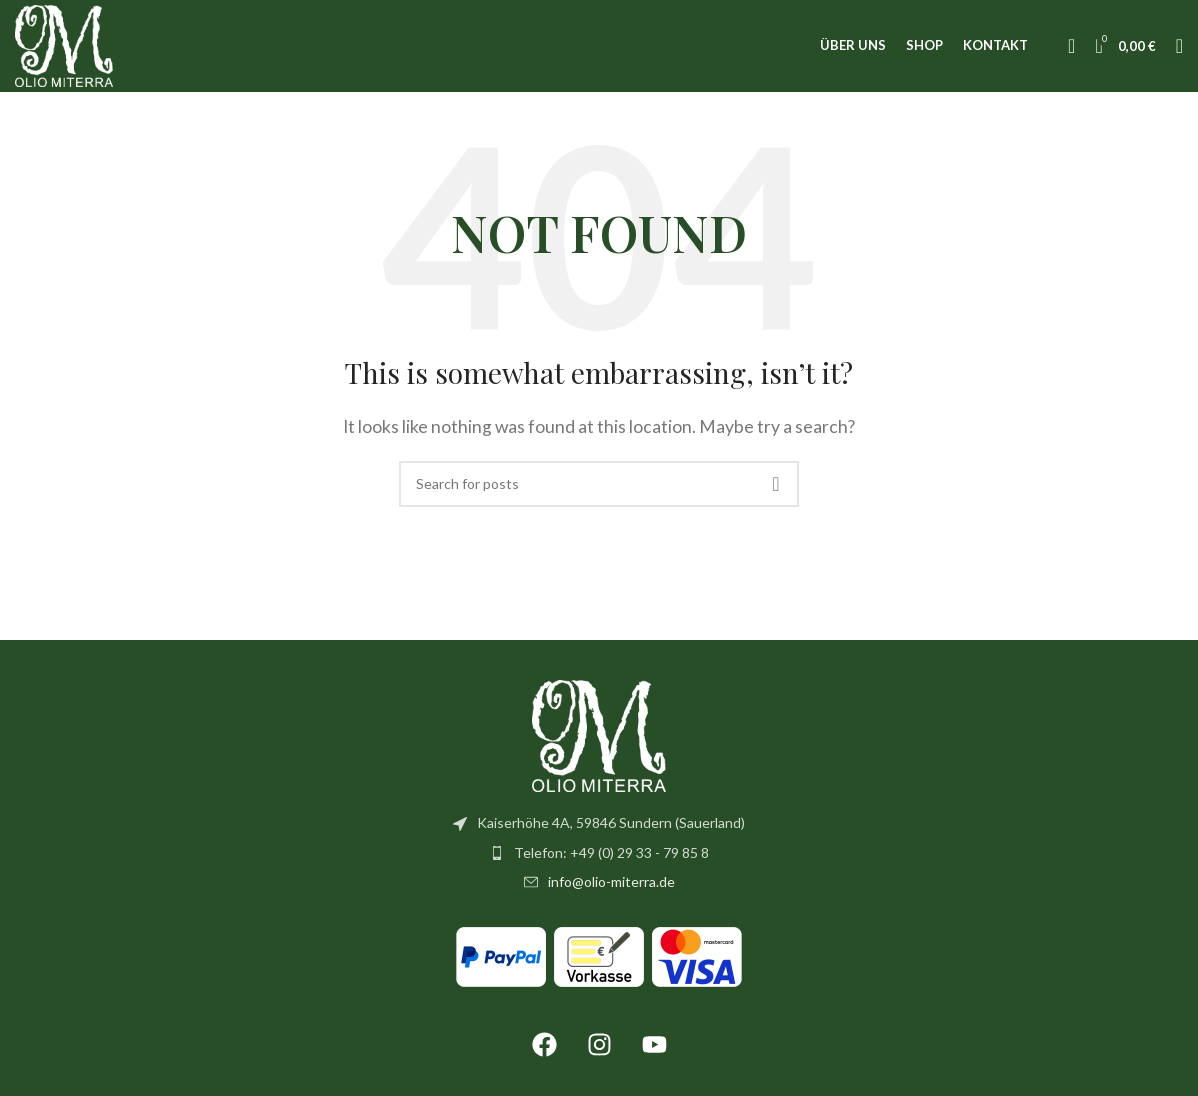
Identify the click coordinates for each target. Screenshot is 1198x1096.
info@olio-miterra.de (611, 894)
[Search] (1179, 53)
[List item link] (599, 866)
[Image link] (599, 746)
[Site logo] (71, 50)
